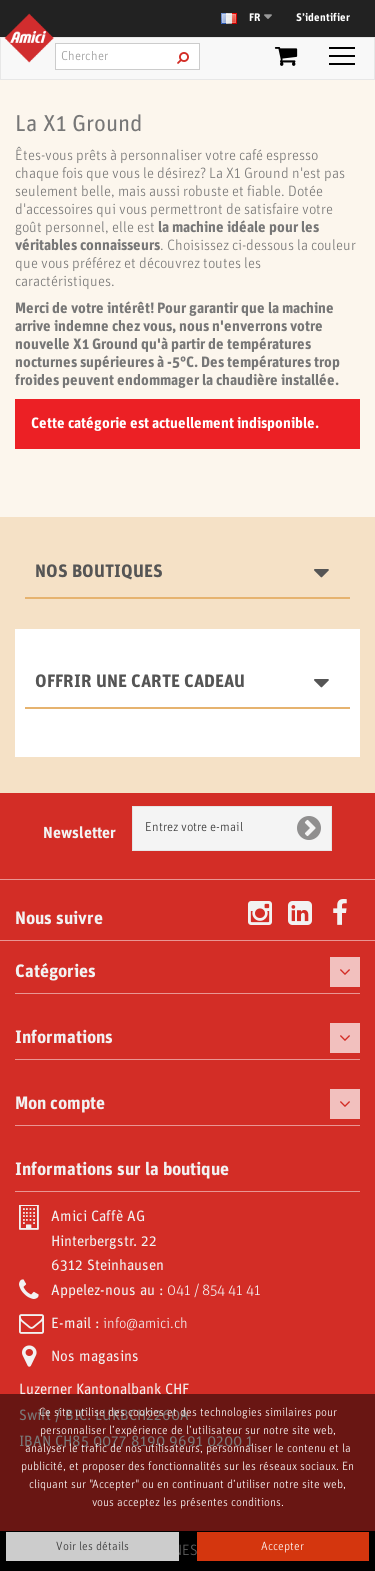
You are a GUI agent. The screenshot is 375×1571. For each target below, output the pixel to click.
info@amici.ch (145, 1324)
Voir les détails (92, 1546)
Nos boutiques (99, 572)
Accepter (282, 1546)
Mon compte (60, 1104)
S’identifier (323, 18)
